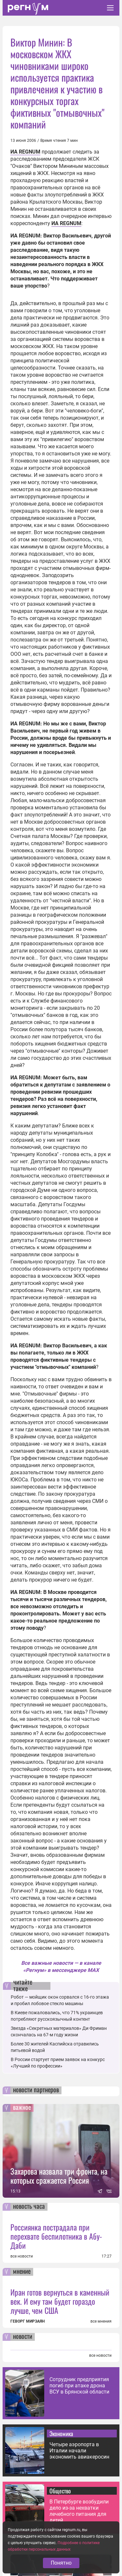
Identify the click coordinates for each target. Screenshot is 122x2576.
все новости (21, 2256)
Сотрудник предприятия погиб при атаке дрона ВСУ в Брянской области (79, 2385)
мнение (22, 2272)
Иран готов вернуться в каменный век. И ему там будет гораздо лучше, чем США (59, 2301)
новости (22, 2337)
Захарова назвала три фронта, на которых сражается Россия (58, 2175)
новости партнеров (36, 2090)
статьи (21, 2545)
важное (22, 2108)
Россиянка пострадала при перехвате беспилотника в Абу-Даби (56, 2236)
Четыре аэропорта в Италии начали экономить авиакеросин (79, 2450)
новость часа (29, 2207)
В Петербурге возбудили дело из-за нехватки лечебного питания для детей (79, 2511)
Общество (60, 2491)
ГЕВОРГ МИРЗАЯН (27, 2321)
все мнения (101, 2321)
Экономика (61, 2433)
